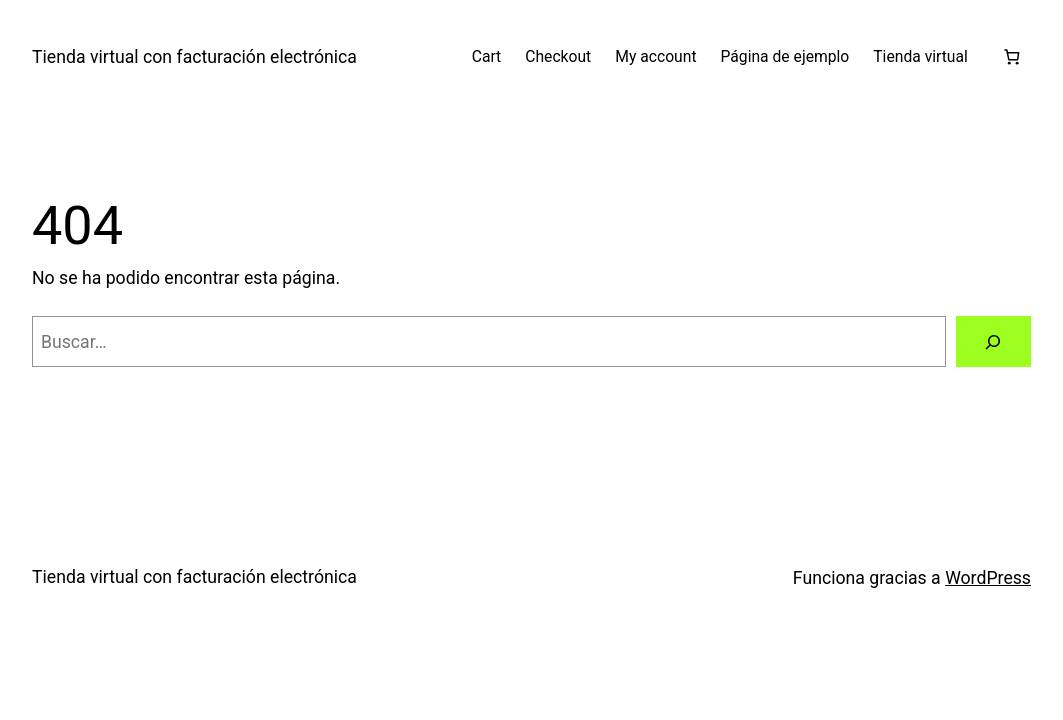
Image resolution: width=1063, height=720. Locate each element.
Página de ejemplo (785, 56)
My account (655, 56)
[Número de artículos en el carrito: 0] (1011, 56)
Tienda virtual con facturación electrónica (194, 57)
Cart (487, 56)
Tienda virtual (920, 56)
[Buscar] (993, 342)
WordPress (988, 578)
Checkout (558, 56)
